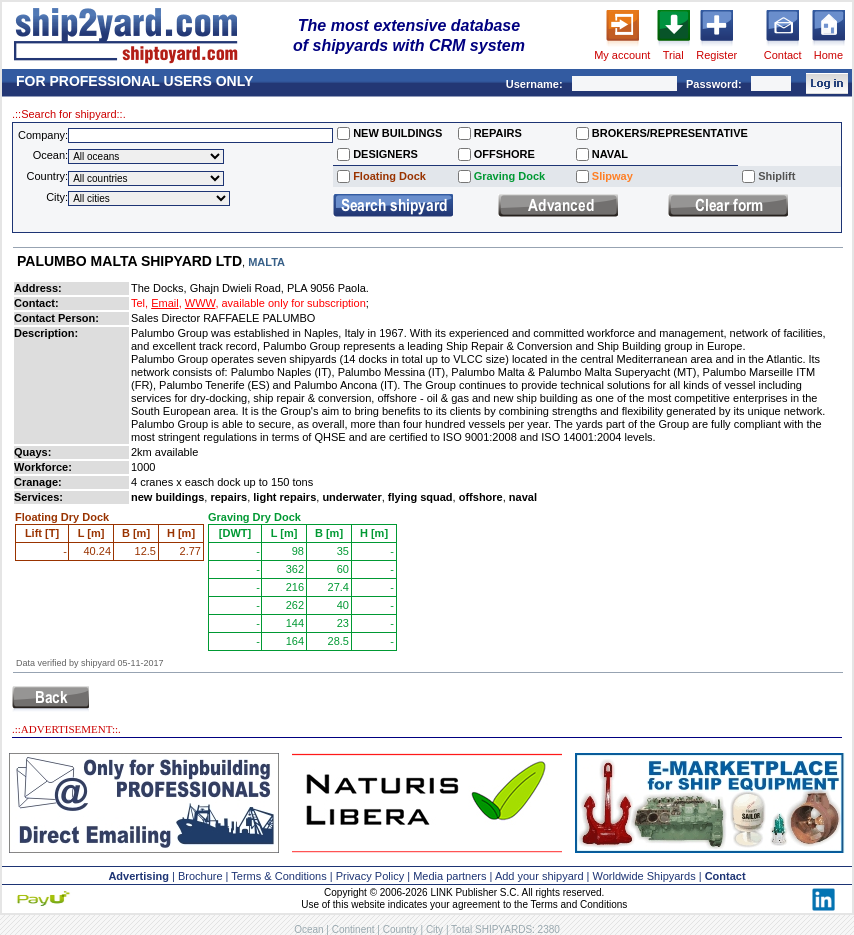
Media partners (449, 876)
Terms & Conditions (278, 876)
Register (716, 55)
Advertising (138, 876)
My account (622, 55)
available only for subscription (294, 303)
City (434, 929)
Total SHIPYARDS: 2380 (505, 929)
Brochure (200, 876)
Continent (353, 929)
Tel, (139, 303)
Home (828, 55)
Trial (673, 55)
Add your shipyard (539, 876)
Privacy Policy (370, 876)
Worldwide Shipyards (644, 876)
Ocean (308, 929)
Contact (783, 55)
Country (400, 929)
